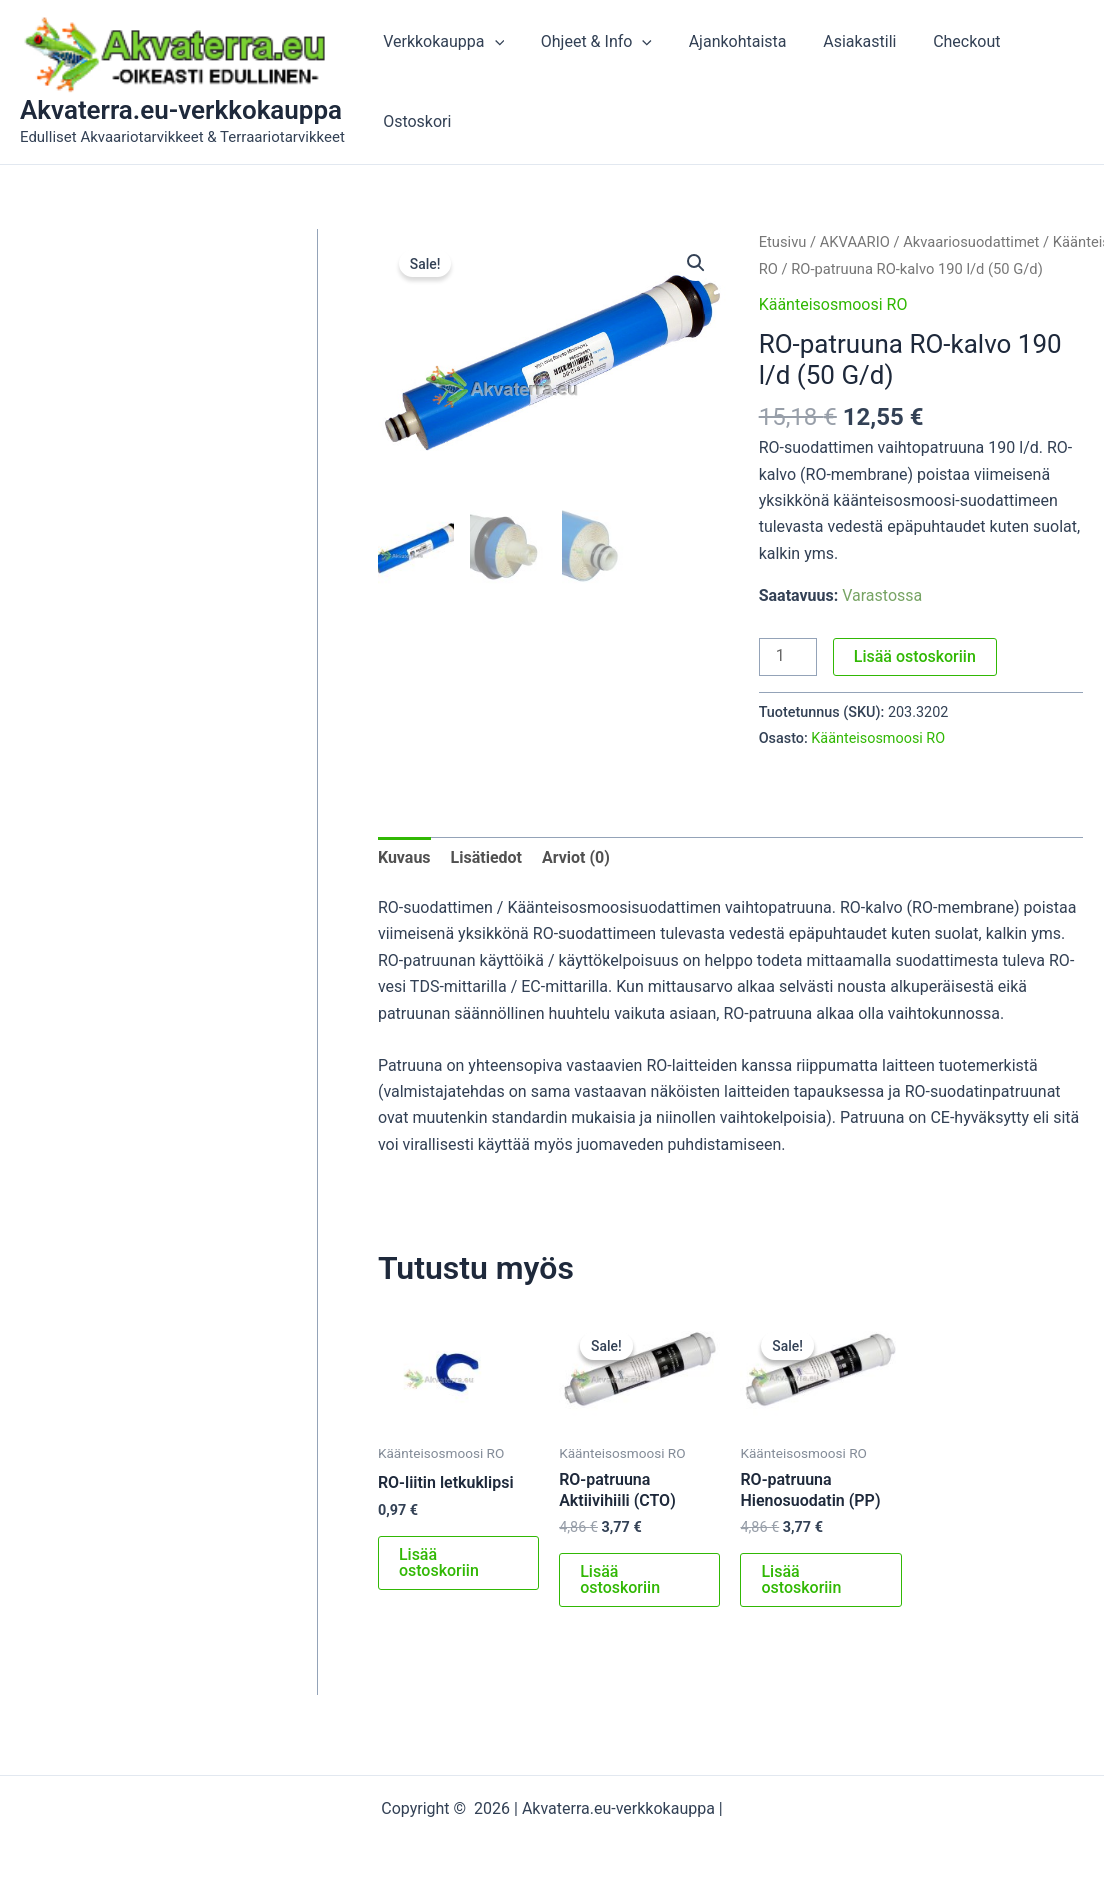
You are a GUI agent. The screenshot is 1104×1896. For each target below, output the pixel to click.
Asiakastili (843, 41)
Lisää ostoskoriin (915, 656)
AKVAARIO (855, 242)
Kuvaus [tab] (404, 857)
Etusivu (783, 242)
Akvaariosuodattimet (971, 242)
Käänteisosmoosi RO (833, 304)
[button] (696, 263)
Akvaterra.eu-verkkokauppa (181, 110)
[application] (492, 42)
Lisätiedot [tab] (486, 857)
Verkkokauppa (441, 42)
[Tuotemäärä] (788, 657)
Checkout (945, 41)
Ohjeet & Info (589, 42)
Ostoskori (415, 121)
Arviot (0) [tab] (576, 857)
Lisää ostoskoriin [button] (439, 1562)
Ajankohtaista (726, 41)
